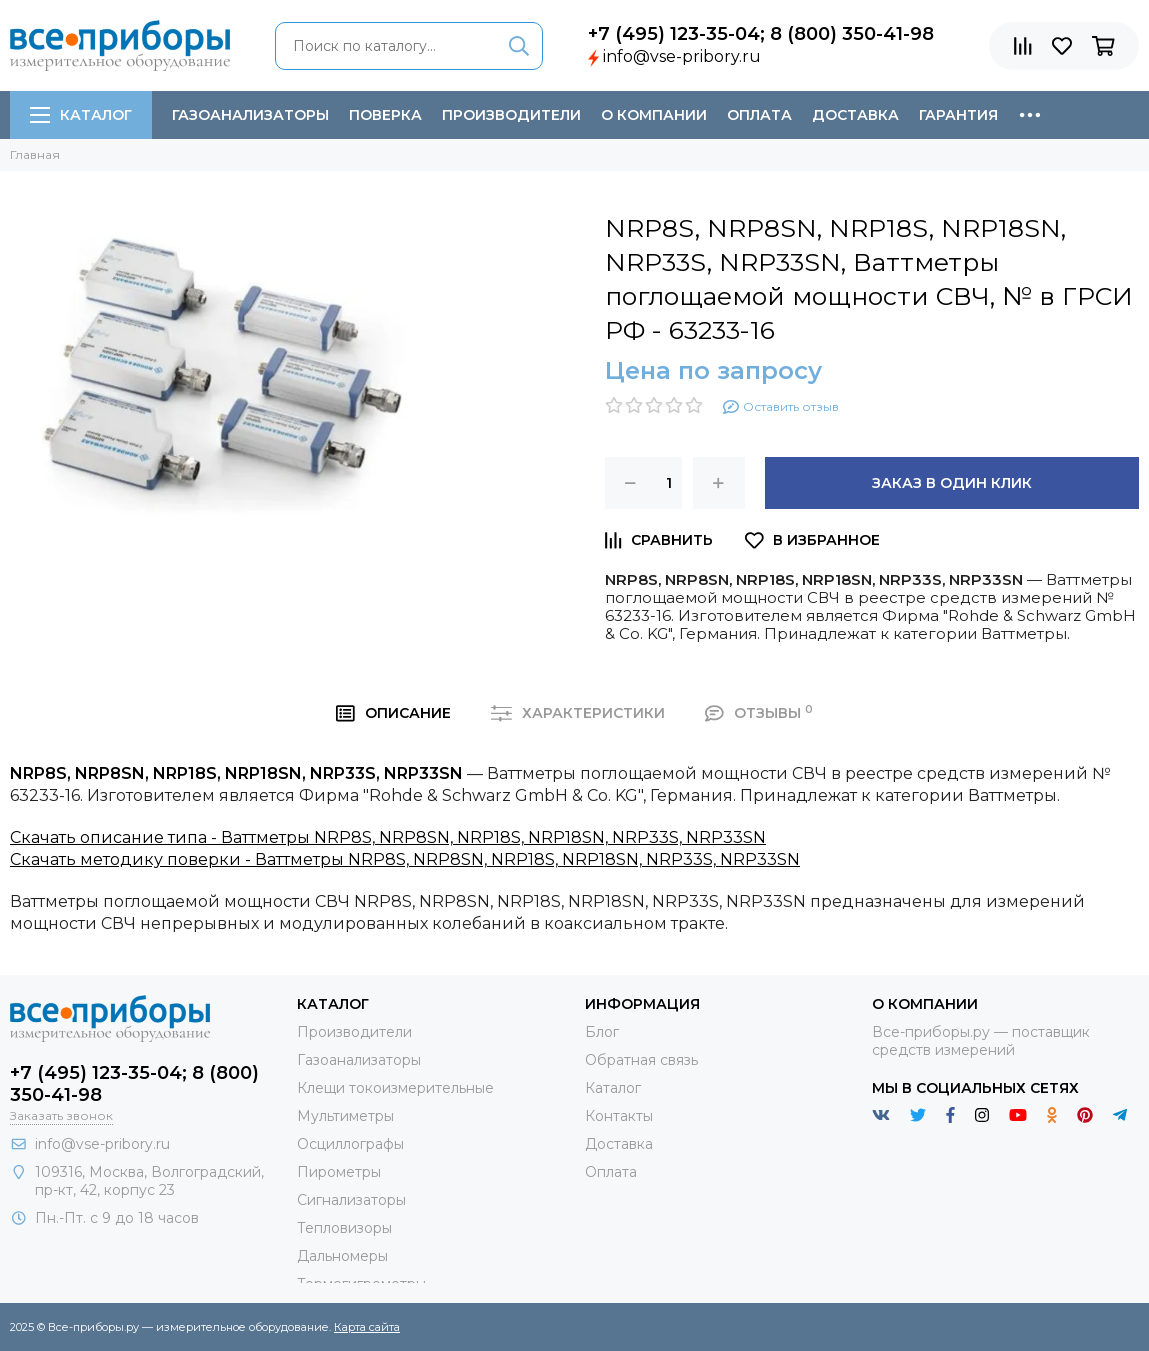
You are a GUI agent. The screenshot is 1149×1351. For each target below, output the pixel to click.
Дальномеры (342, 1256)
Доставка (855, 115)
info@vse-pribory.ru (682, 56)
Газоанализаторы (250, 115)
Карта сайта (367, 1327)
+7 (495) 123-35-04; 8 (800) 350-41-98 (761, 34)
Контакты (619, 1116)
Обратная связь (641, 1060)
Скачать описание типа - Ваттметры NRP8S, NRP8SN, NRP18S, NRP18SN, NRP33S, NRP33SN (388, 837)
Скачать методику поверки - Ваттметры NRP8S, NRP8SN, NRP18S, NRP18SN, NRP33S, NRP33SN (405, 859)
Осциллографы (350, 1144)
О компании (654, 115)
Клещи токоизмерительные (395, 1088)
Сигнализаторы (351, 1200)
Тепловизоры (344, 1228)
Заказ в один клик (952, 483)
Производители (511, 115)
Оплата (759, 115)
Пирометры (339, 1172)
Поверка (385, 115)
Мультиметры (345, 1116)
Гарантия (958, 115)
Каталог (81, 115)
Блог (602, 1032)
